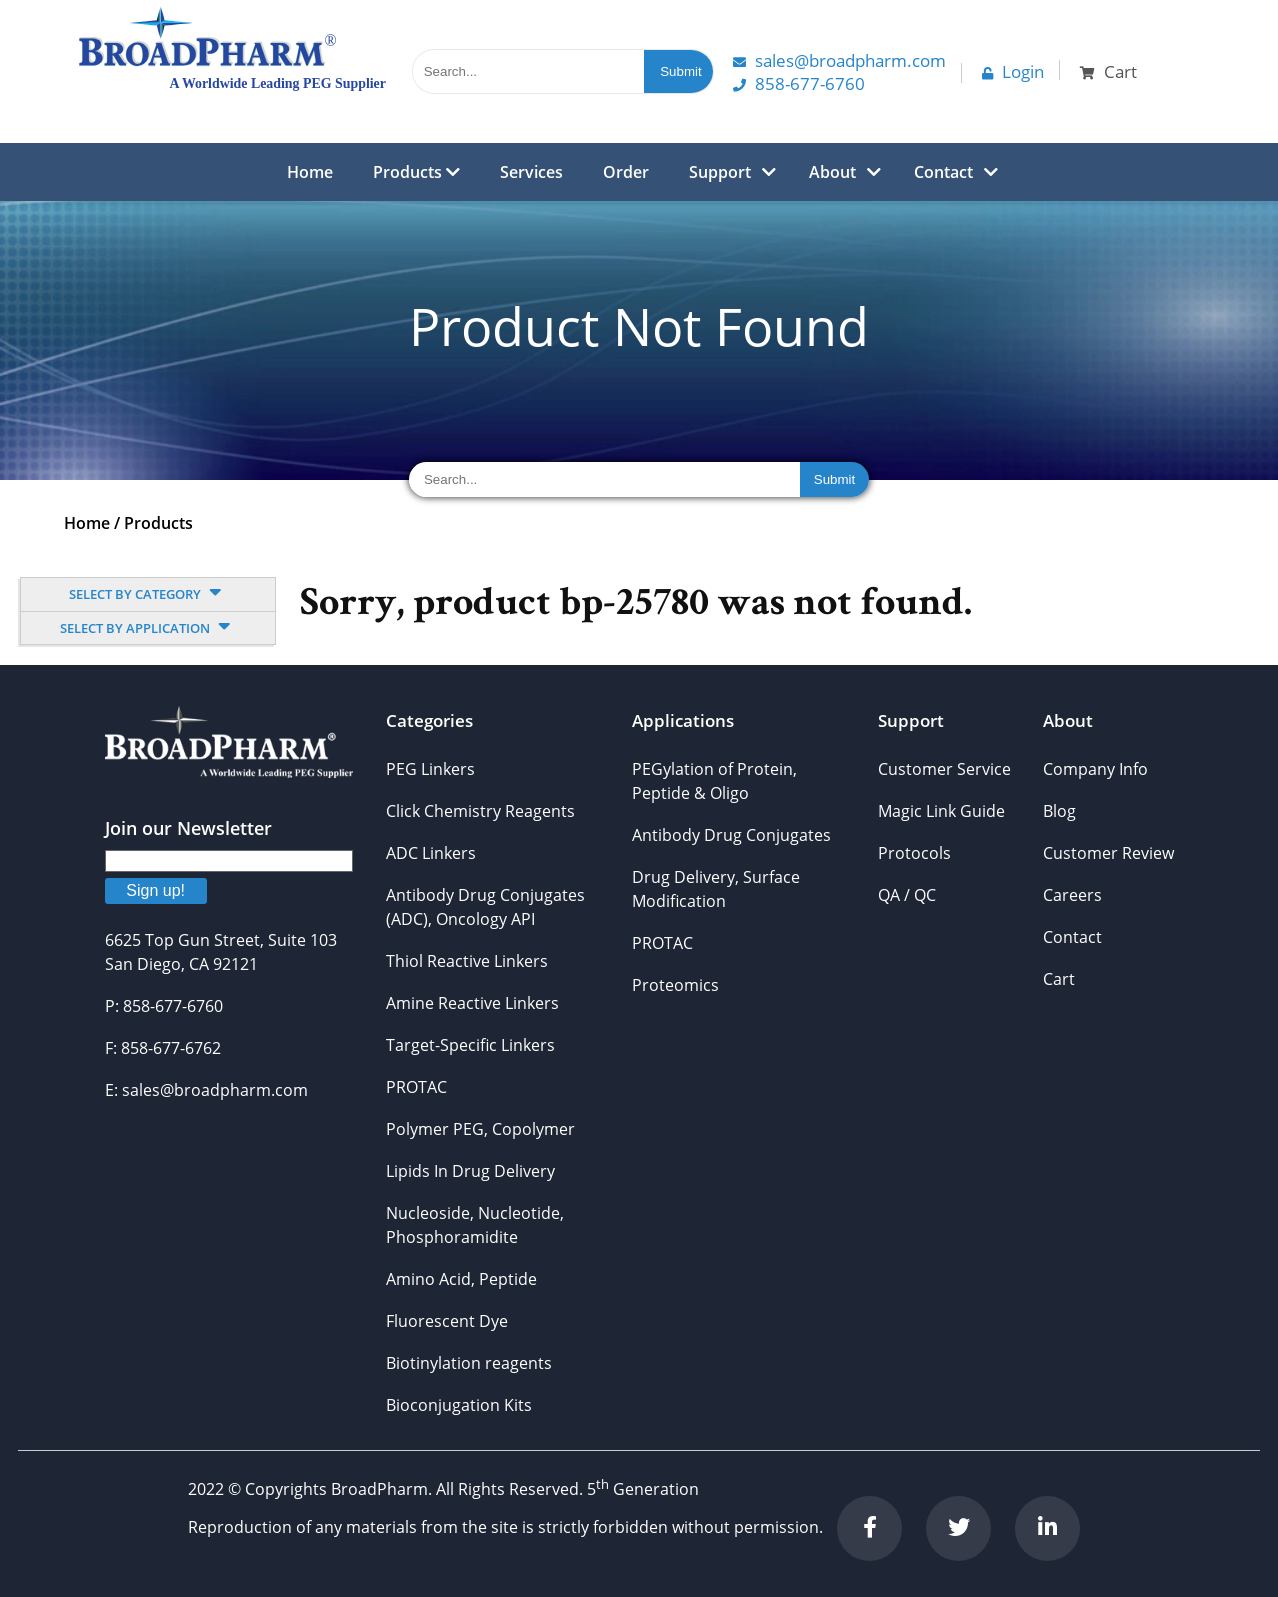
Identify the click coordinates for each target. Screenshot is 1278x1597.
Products (416, 172)
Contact (943, 172)
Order (626, 172)
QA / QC (907, 895)
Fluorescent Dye (447, 1321)
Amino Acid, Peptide (461, 1279)
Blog (1059, 811)
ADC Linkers (431, 853)
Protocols (914, 853)
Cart (1059, 979)
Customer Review (1108, 853)
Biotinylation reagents (469, 1363)
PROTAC (416, 1087)
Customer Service (944, 769)
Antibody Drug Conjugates (731, 835)
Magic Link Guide (941, 811)
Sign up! (155, 890)
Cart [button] (1108, 71)
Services (531, 172)
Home (310, 172)
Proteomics (675, 985)
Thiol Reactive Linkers (467, 961)
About (832, 172)
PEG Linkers (430, 769)
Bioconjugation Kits (459, 1405)
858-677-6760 (799, 83)
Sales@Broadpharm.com (839, 60)
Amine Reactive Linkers (472, 1003)
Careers (1072, 895)
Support (720, 172)
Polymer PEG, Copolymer (480, 1129)
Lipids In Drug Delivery (470, 1171)
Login (1013, 71)
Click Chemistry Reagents (480, 811)
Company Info (1095, 769)
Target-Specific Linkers (470, 1045)
